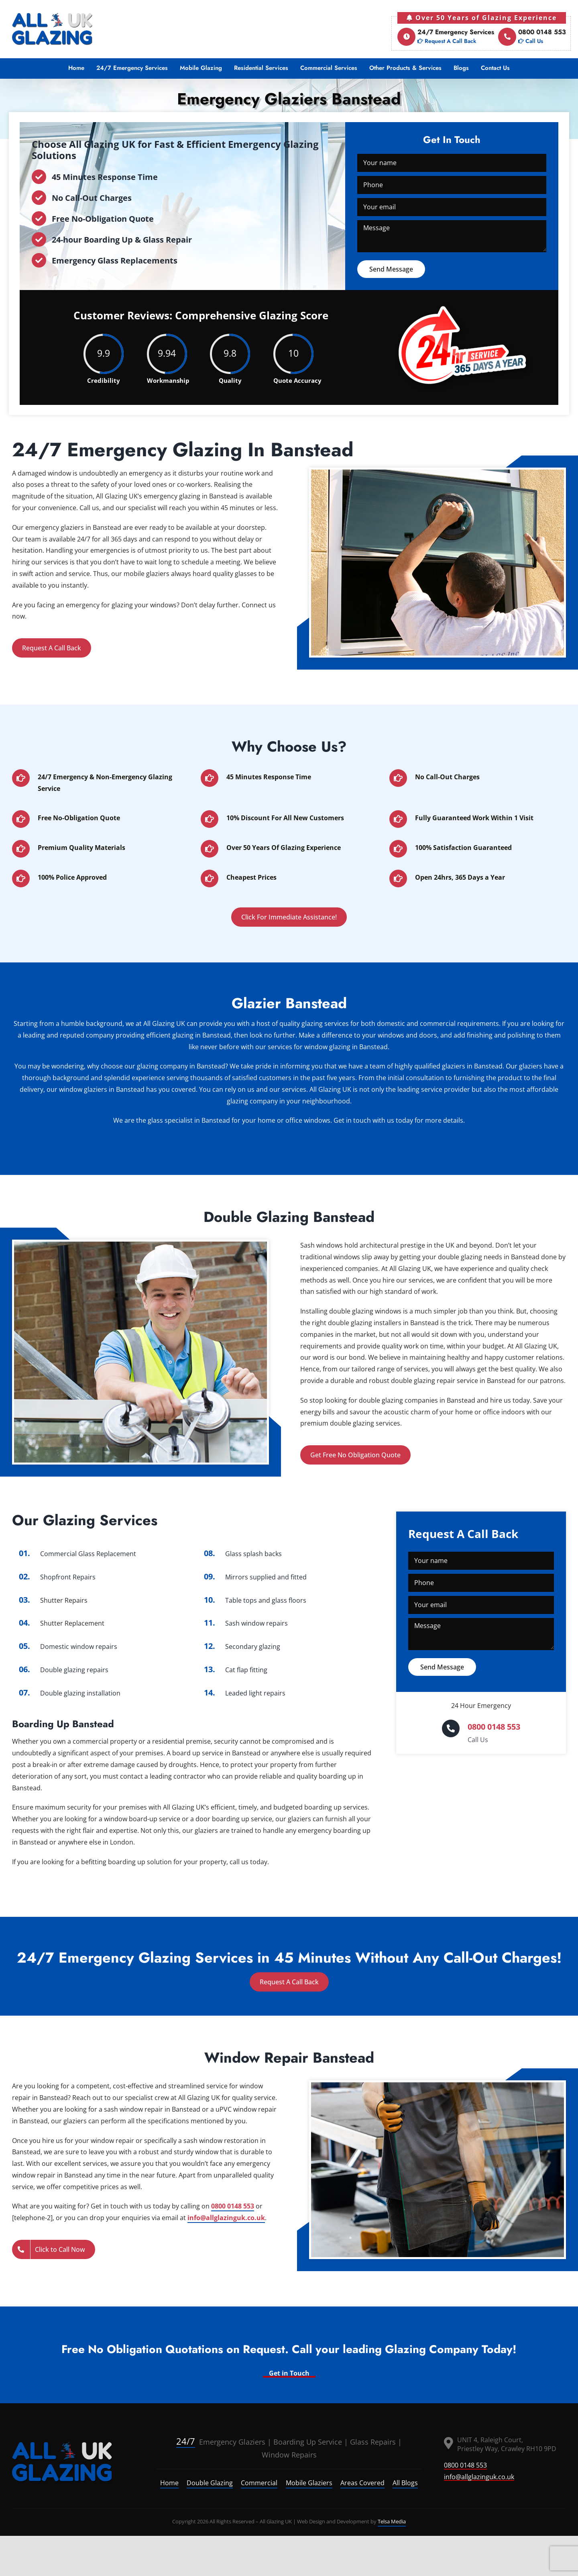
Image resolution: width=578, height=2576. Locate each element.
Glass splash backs (253, 1553)
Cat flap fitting (246, 1669)
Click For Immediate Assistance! (289, 917)
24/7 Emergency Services (445, 37)
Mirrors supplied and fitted (266, 1577)
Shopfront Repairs (68, 1577)
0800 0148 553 (532, 37)
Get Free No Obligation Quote (355, 1454)
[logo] (62, 2462)
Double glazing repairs (74, 1669)
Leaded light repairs (255, 1693)
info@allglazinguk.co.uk (226, 2218)
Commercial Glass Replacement (88, 1553)
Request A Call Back (51, 647)
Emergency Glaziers (220, 2442)
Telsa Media (392, 2521)
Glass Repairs (373, 2442)
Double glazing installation (80, 1693)
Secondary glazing (252, 1646)
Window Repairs (289, 2455)
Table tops (241, 1600)
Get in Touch (289, 2373)
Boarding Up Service (307, 2442)
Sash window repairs (256, 1623)
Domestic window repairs (78, 1646)
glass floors (289, 1600)
